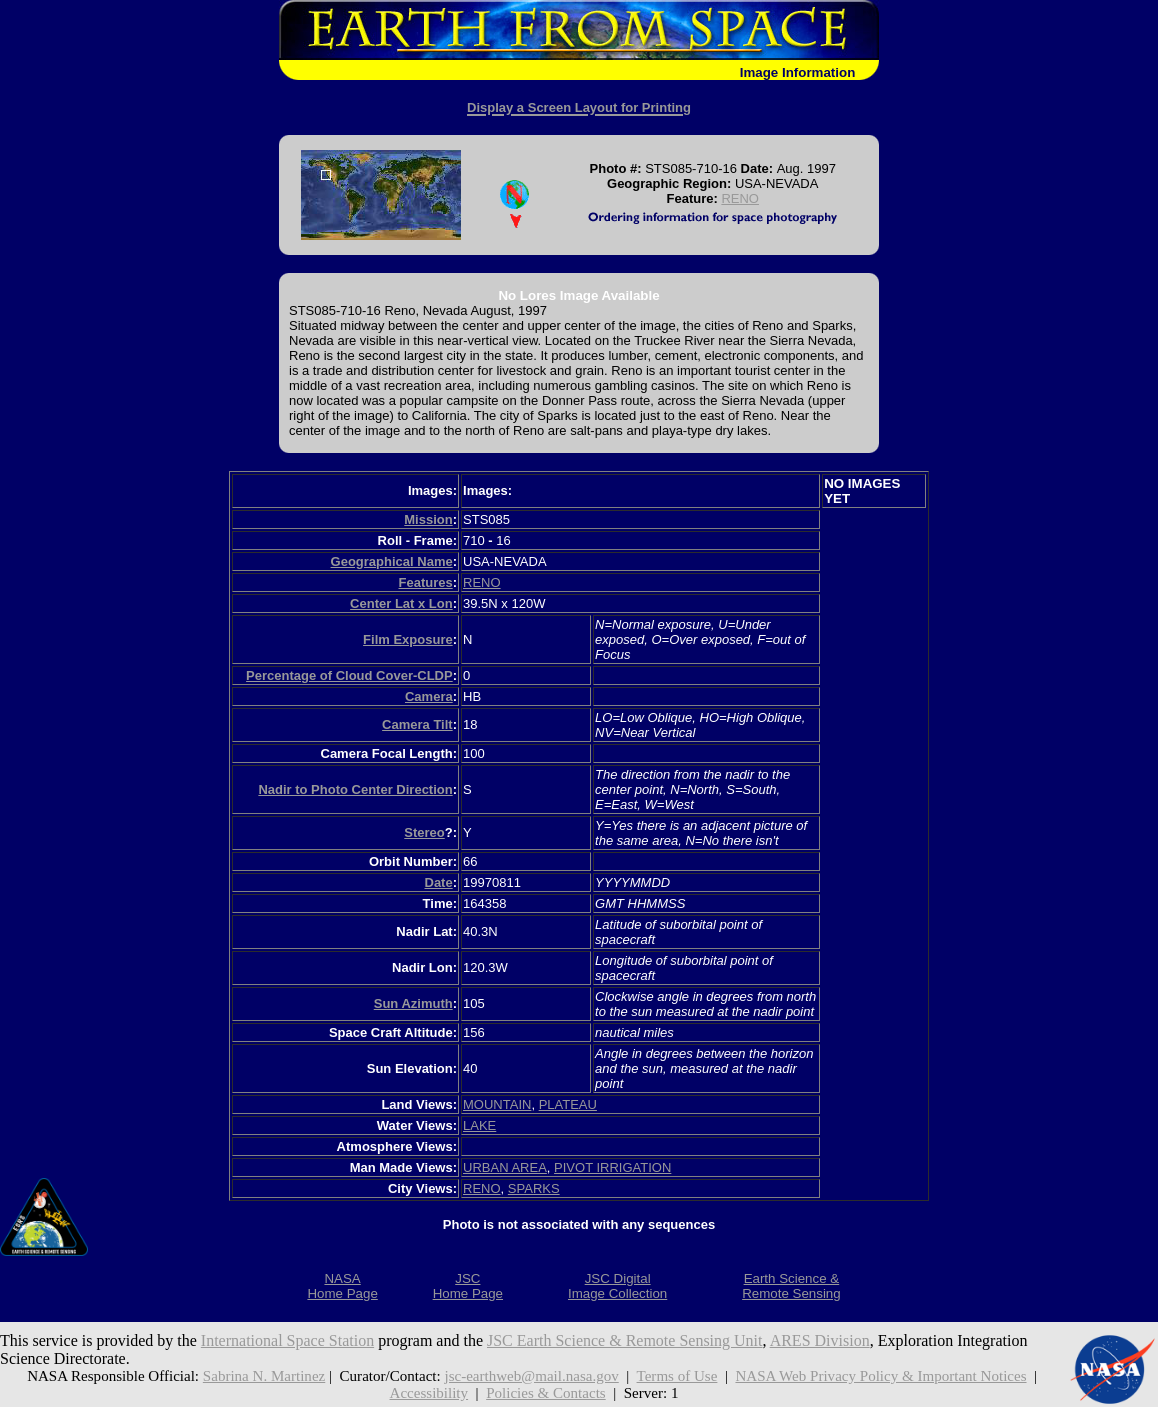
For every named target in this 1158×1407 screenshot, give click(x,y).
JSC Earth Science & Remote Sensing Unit (625, 1340)
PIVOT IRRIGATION (612, 1167)
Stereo (424, 832)
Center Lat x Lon (401, 603)
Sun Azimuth (413, 1003)
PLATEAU (568, 1104)
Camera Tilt (417, 724)
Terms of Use (677, 1376)
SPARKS (534, 1188)
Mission (428, 519)
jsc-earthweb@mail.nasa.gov (531, 1376)
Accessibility (429, 1393)
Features (425, 582)
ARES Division (820, 1340)
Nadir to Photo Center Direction (355, 789)
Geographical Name (392, 561)
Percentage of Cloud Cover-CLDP (349, 675)
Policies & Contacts (546, 1393)
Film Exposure (408, 639)
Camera (429, 696)
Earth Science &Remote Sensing (791, 1286)
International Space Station (287, 1340)
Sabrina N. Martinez (264, 1376)
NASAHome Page (342, 1286)
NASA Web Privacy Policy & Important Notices (880, 1376)
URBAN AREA (505, 1167)
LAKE (479, 1125)
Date (439, 882)
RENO (740, 198)
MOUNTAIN (497, 1104)
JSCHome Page (468, 1286)
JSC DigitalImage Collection (617, 1286)
